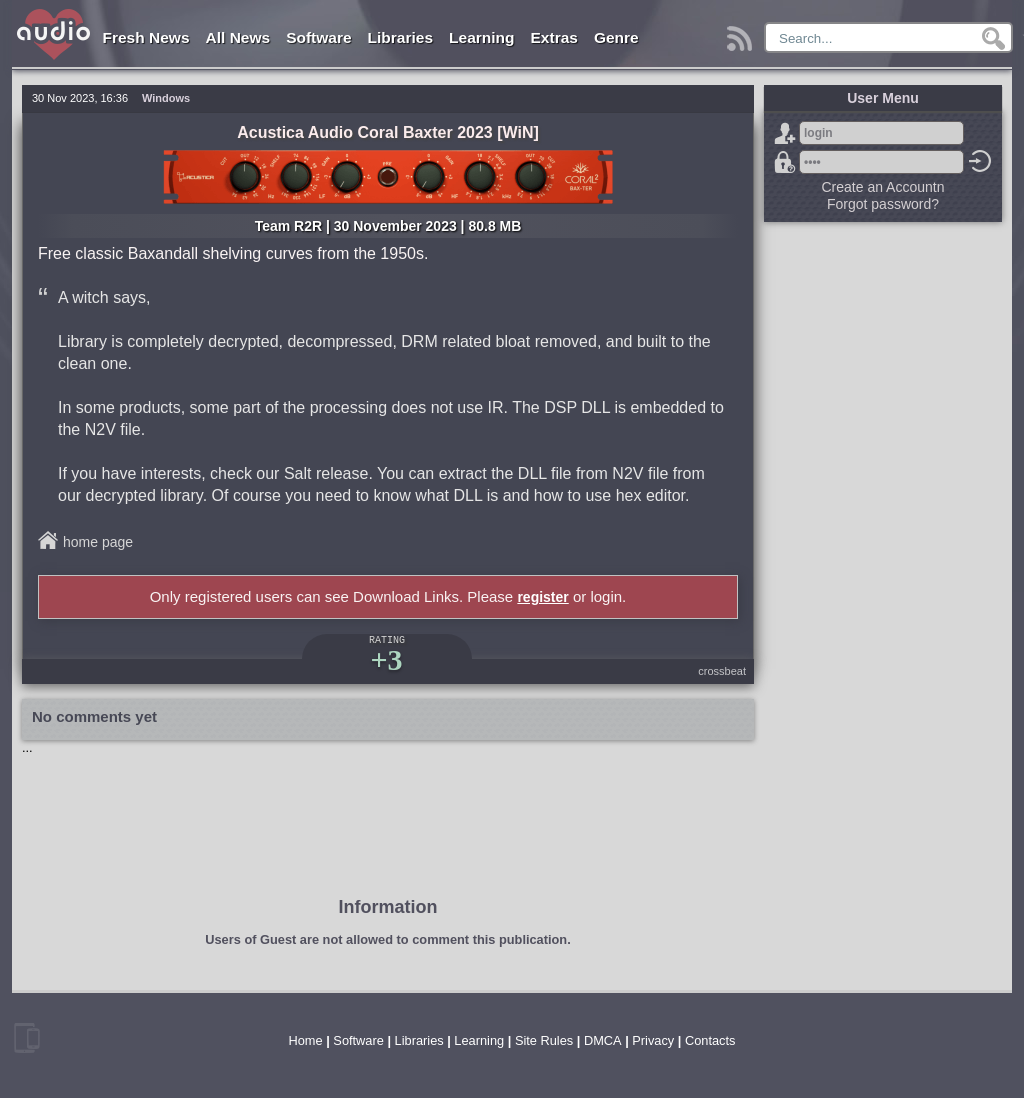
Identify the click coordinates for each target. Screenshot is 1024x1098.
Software (318, 37)
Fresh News (146, 37)
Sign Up (785, 133)
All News (238, 37)
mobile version (27, 1038)
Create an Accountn (883, 187)
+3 (386, 659)
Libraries (400, 37)
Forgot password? (785, 162)
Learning (481, 37)
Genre (616, 37)
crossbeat (722, 671)
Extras (554, 37)
